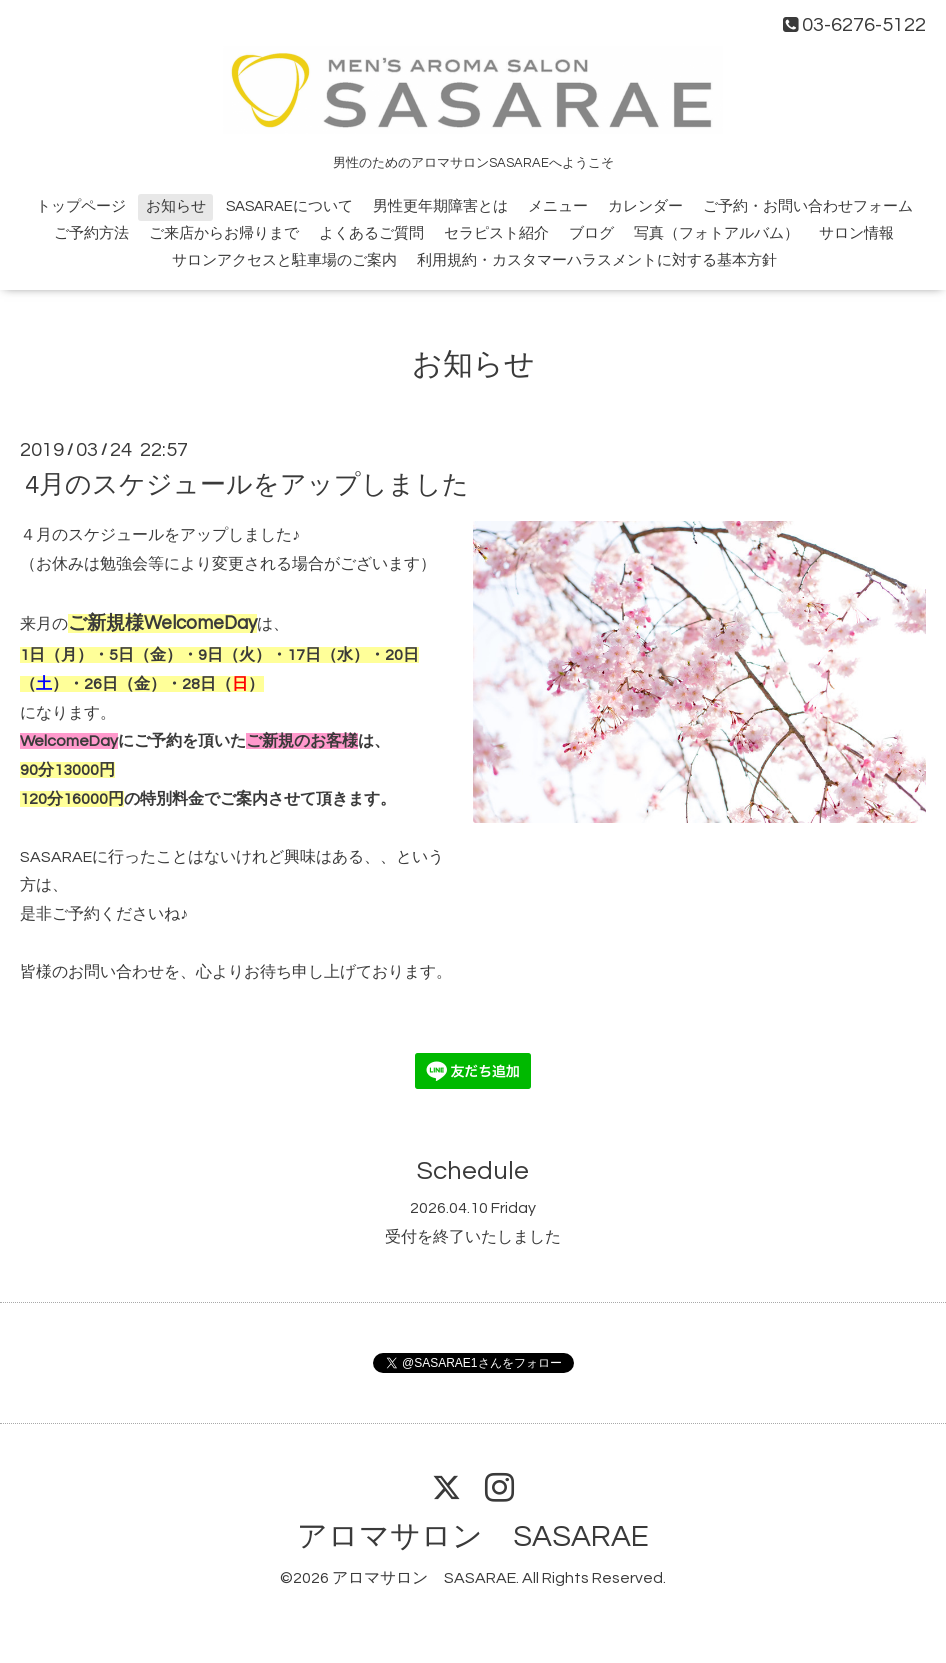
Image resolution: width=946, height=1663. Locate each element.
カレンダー (645, 206)
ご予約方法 (91, 233)
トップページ (81, 206)
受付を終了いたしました (473, 1237)
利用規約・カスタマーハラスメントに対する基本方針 (597, 260)
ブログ (591, 233)
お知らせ (176, 206)
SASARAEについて (289, 206)
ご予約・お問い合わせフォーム (808, 206)
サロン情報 (856, 233)
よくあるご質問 (371, 233)
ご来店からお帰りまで (224, 233)
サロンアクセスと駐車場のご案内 (284, 260)
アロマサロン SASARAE (473, 1536)
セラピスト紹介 (496, 233)
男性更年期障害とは (440, 206)
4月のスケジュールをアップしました (247, 485)
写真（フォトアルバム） (716, 233)
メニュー (558, 206)
